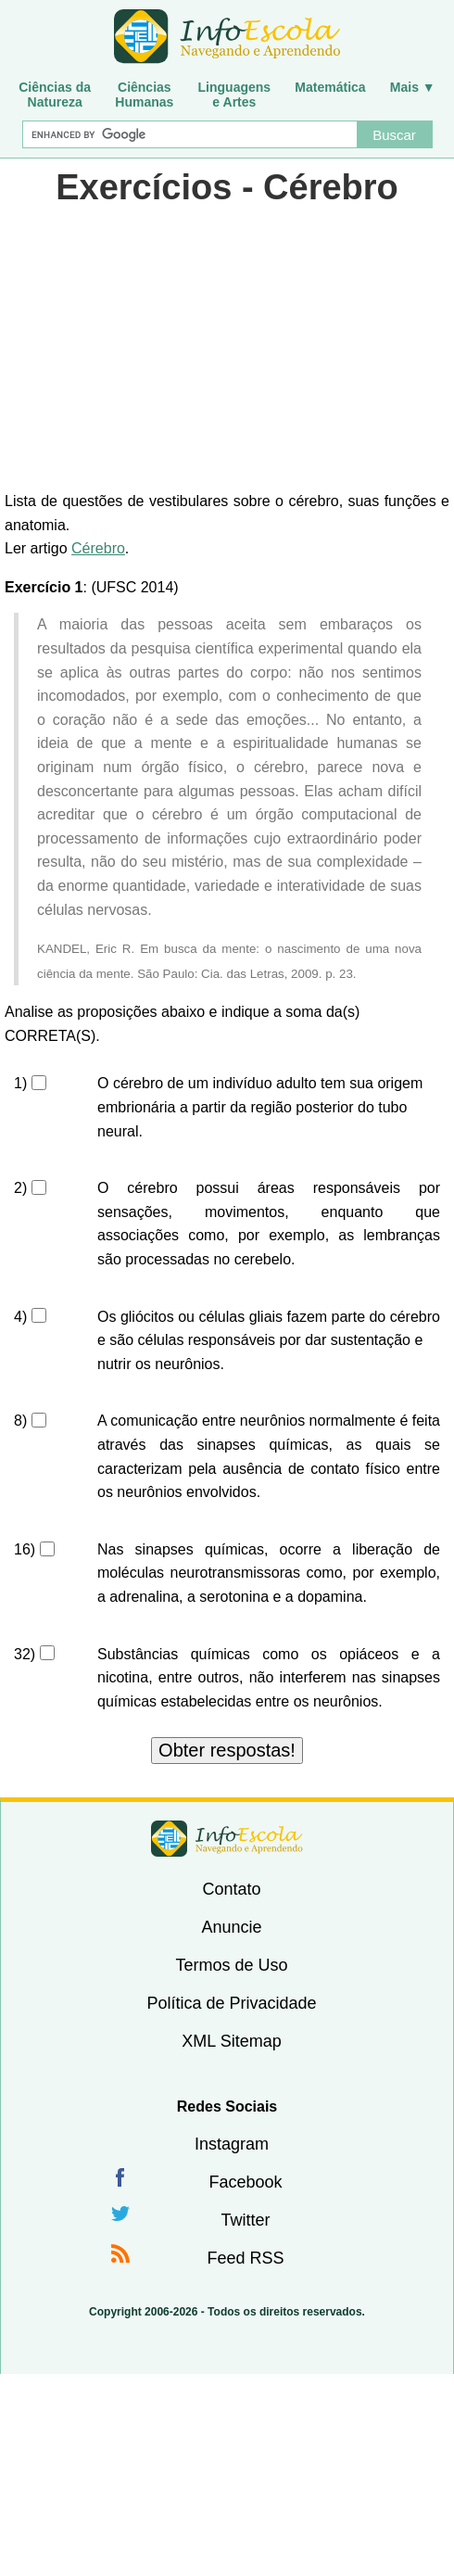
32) (24, 1654)
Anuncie (231, 1927)
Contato (231, 1889)
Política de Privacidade (231, 2003)
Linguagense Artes (234, 94)
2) (20, 1188)
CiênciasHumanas (144, 94)
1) (20, 1083)
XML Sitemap (231, 2041)
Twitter (245, 2220)
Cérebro (98, 548)
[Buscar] (189, 134)
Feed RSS (245, 2258)
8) (20, 1420)
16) (24, 1549)
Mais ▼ (412, 87)
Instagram (232, 2144)
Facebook (245, 2182)
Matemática (330, 87)
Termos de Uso (231, 1965)
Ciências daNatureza (55, 94)
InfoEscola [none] (227, 1839)
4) (20, 1317)
